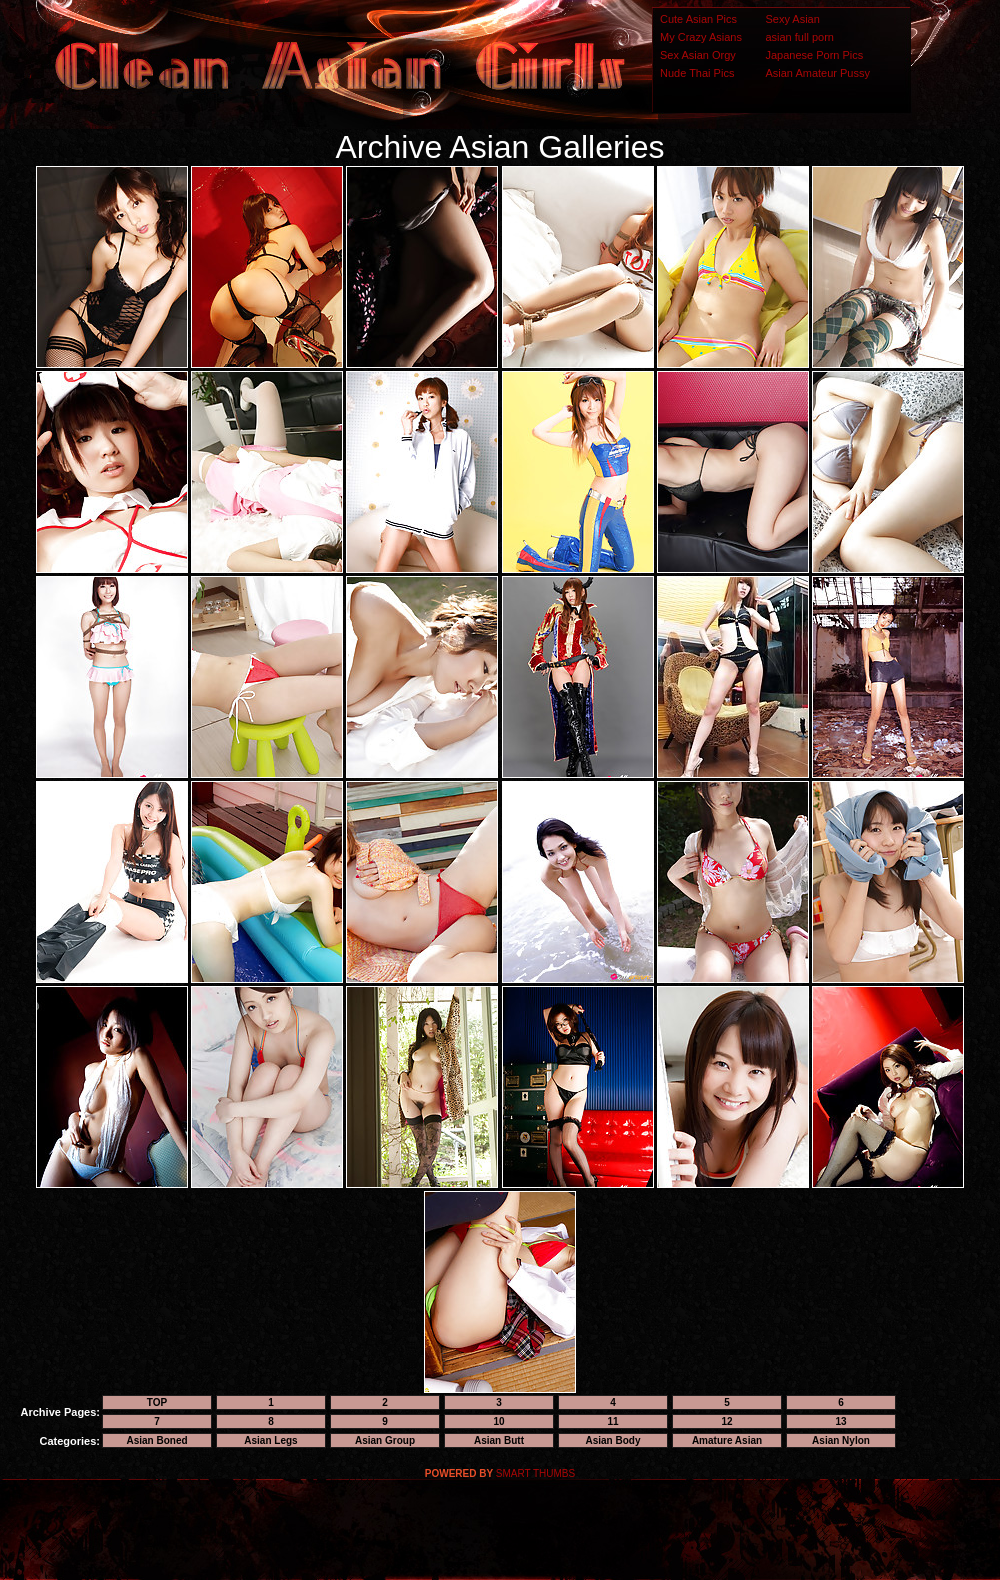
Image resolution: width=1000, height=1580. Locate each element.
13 (840, 1421)
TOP (157, 1402)
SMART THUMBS (535, 1473)
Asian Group (385, 1440)
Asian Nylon (841, 1440)
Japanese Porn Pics (814, 55)
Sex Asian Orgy (698, 55)
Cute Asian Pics (698, 19)
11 (612, 1421)
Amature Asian (727, 1440)
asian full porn (799, 37)
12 (726, 1421)
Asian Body (612, 1440)
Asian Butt (499, 1440)
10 (498, 1421)
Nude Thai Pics (697, 73)
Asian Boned (156, 1440)
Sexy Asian (792, 19)
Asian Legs (270, 1440)
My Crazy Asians (701, 37)
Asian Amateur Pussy (817, 73)
